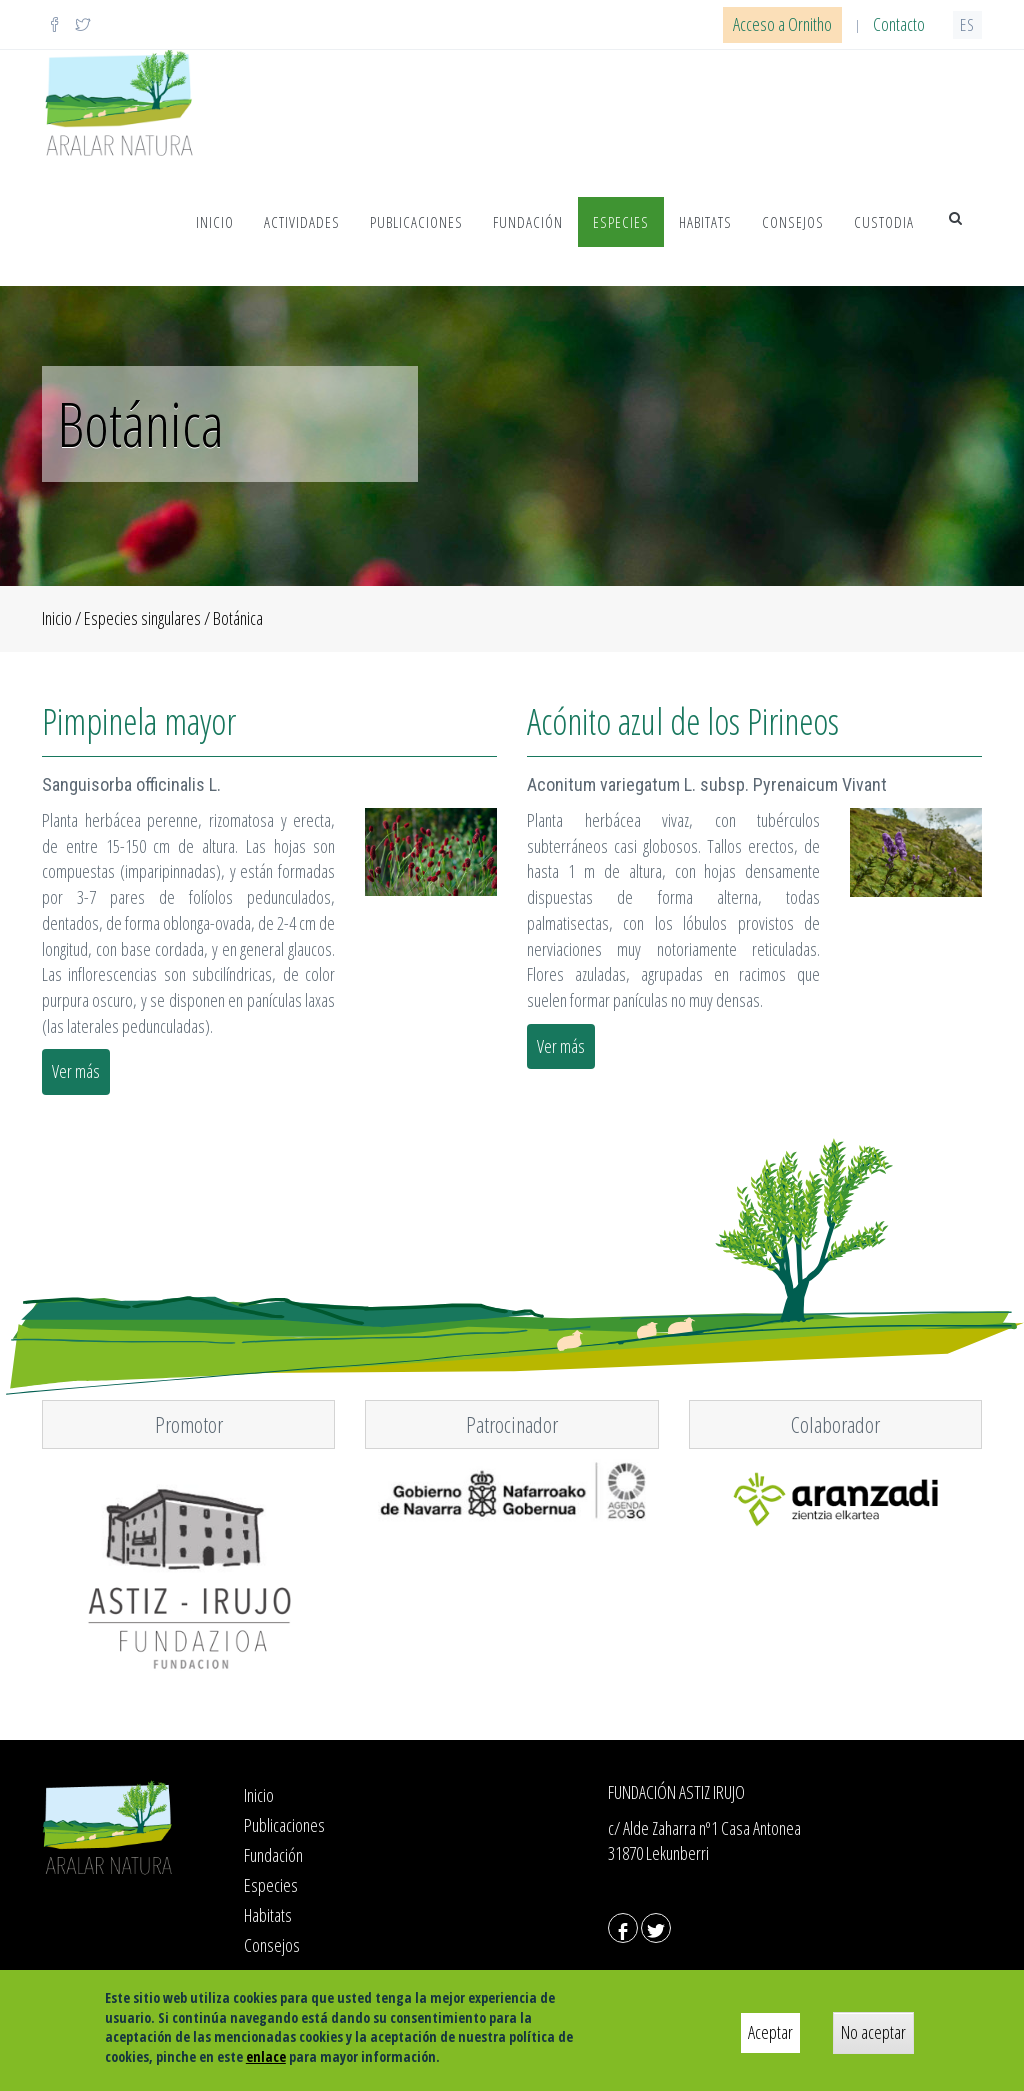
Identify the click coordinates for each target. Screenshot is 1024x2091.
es (967, 24)
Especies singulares (142, 618)
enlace (266, 2056)
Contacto (899, 24)
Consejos (793, 222)
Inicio (215, 222)
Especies (621, 222)
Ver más (76, 1071)
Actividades (302, 222)
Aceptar (770, 2032)
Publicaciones (416, 222)
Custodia (884, 222)
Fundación (528, 222)
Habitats (705, 222)
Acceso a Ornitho (782, 24)
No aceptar (873, 2032)
